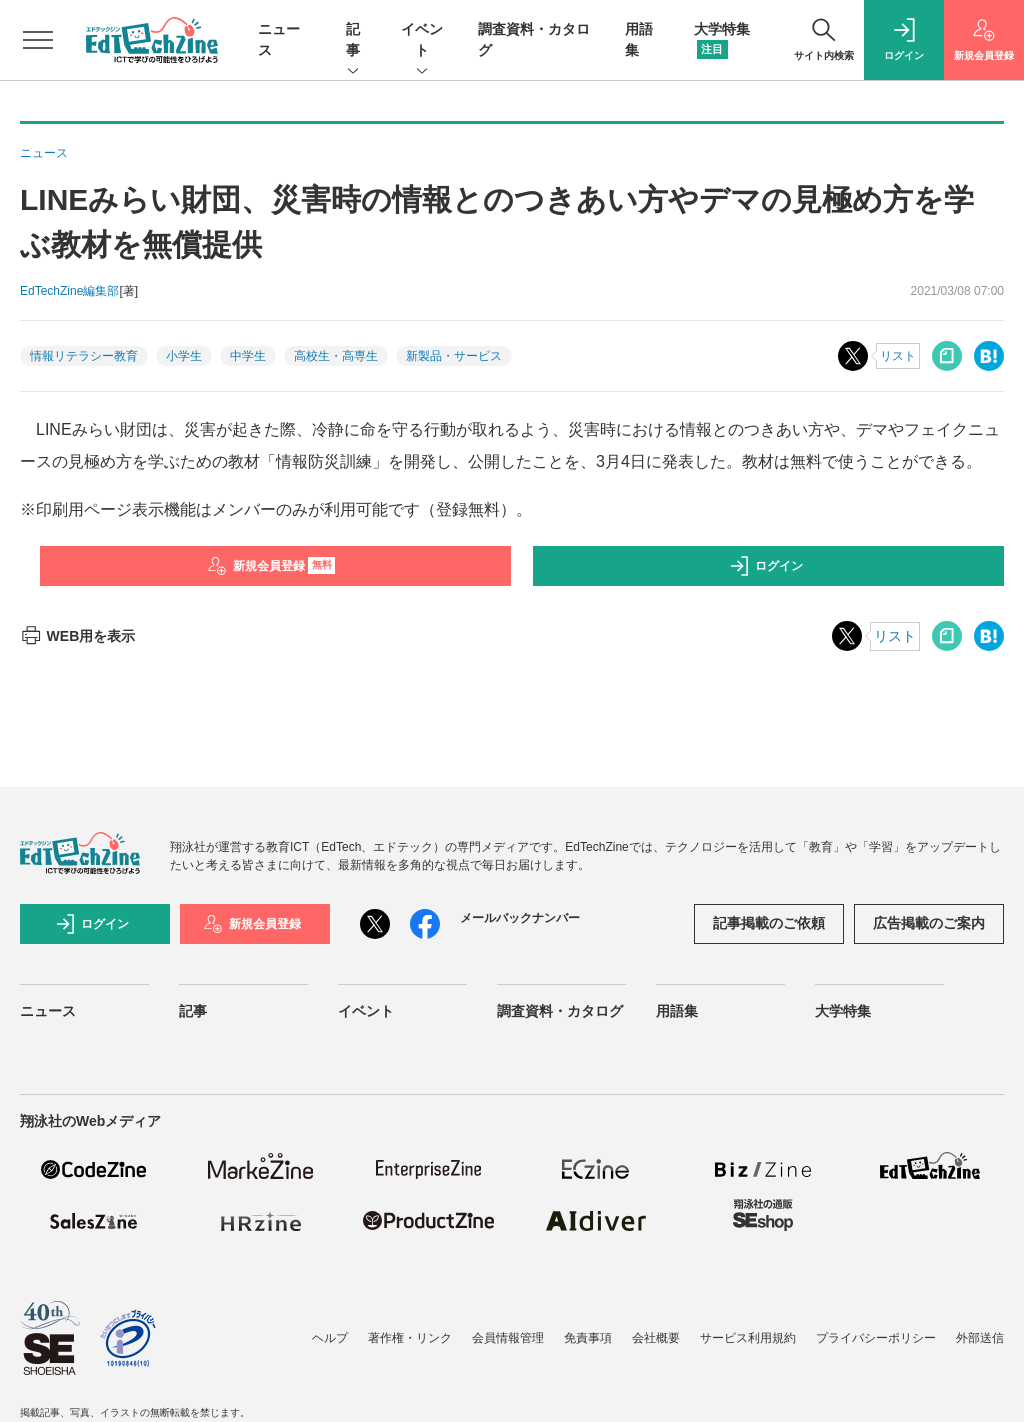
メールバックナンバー (520, 918)
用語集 (677, 1011)
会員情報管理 (508, 1338)
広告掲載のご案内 (929, 923)
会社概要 (656, 1338)
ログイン (766, 566)
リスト (898, 356)
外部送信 (980, 1338)
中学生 (248, 356)
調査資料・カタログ (560, 1011)
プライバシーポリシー (876, 1338)
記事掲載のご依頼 (769, 923)
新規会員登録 (271, 566)
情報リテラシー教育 (84, 356)
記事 (353, 41)
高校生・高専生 (336, 356)
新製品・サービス (454, 356)
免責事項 (588, 1338)
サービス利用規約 (748, 1338)
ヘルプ (330, 1338)
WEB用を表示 (77, 636)
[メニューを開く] (38, 40)
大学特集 (843, 1011)
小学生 (184, 356)
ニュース (48, 1011)
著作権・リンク (410, 1338)
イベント (422, 41)
